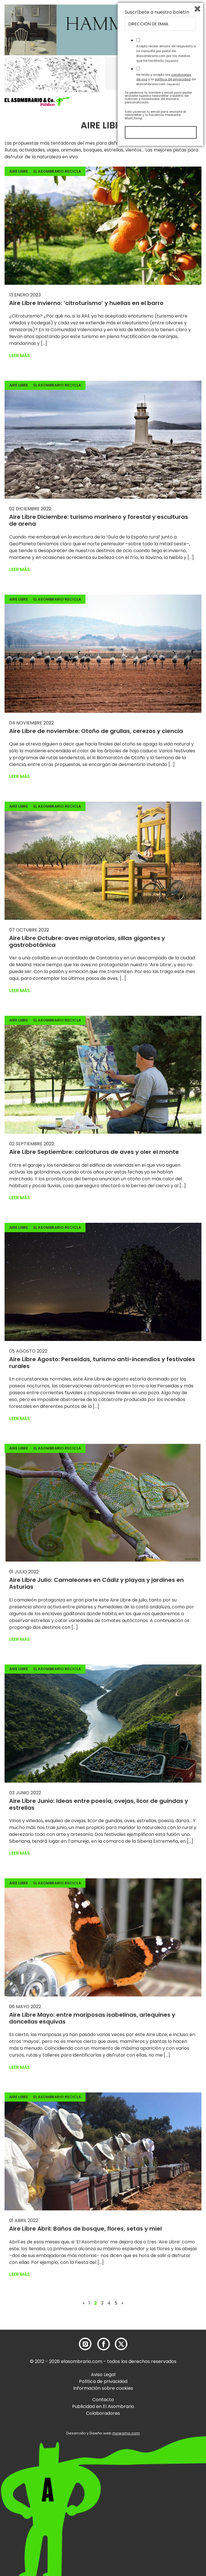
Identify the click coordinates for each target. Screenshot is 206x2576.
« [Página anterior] (84, 2303)
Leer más (19, 355)
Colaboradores (103, 2413)
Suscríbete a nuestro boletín (157, 2439)
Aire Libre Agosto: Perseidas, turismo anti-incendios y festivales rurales (102, 1362)
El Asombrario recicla (57, 171)
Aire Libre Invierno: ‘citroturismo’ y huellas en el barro (86, 303)
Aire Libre (18, 171)
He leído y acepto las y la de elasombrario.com (166, 2506)
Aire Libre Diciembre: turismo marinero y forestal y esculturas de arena (98, 520)
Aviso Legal (103, 2374)
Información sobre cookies (103, 2388)
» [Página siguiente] (122, 2303)
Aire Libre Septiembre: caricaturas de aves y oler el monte (94, 1152)
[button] (37, 101)
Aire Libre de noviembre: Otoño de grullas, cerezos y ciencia (96, 731)
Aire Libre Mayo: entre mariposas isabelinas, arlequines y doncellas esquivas (92, 2018)
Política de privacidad (103, 2381)
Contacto (103, 2399)
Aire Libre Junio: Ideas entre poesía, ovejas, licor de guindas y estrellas (98, 1804)
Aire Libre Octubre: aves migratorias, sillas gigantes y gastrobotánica (87, 941)
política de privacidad (173, 2506)
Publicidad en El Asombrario (103, 2406)
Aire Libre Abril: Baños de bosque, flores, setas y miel (85, 2229)
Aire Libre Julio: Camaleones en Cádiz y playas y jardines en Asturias (96, 1583)
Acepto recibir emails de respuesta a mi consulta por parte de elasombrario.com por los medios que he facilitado (166, 2480)
